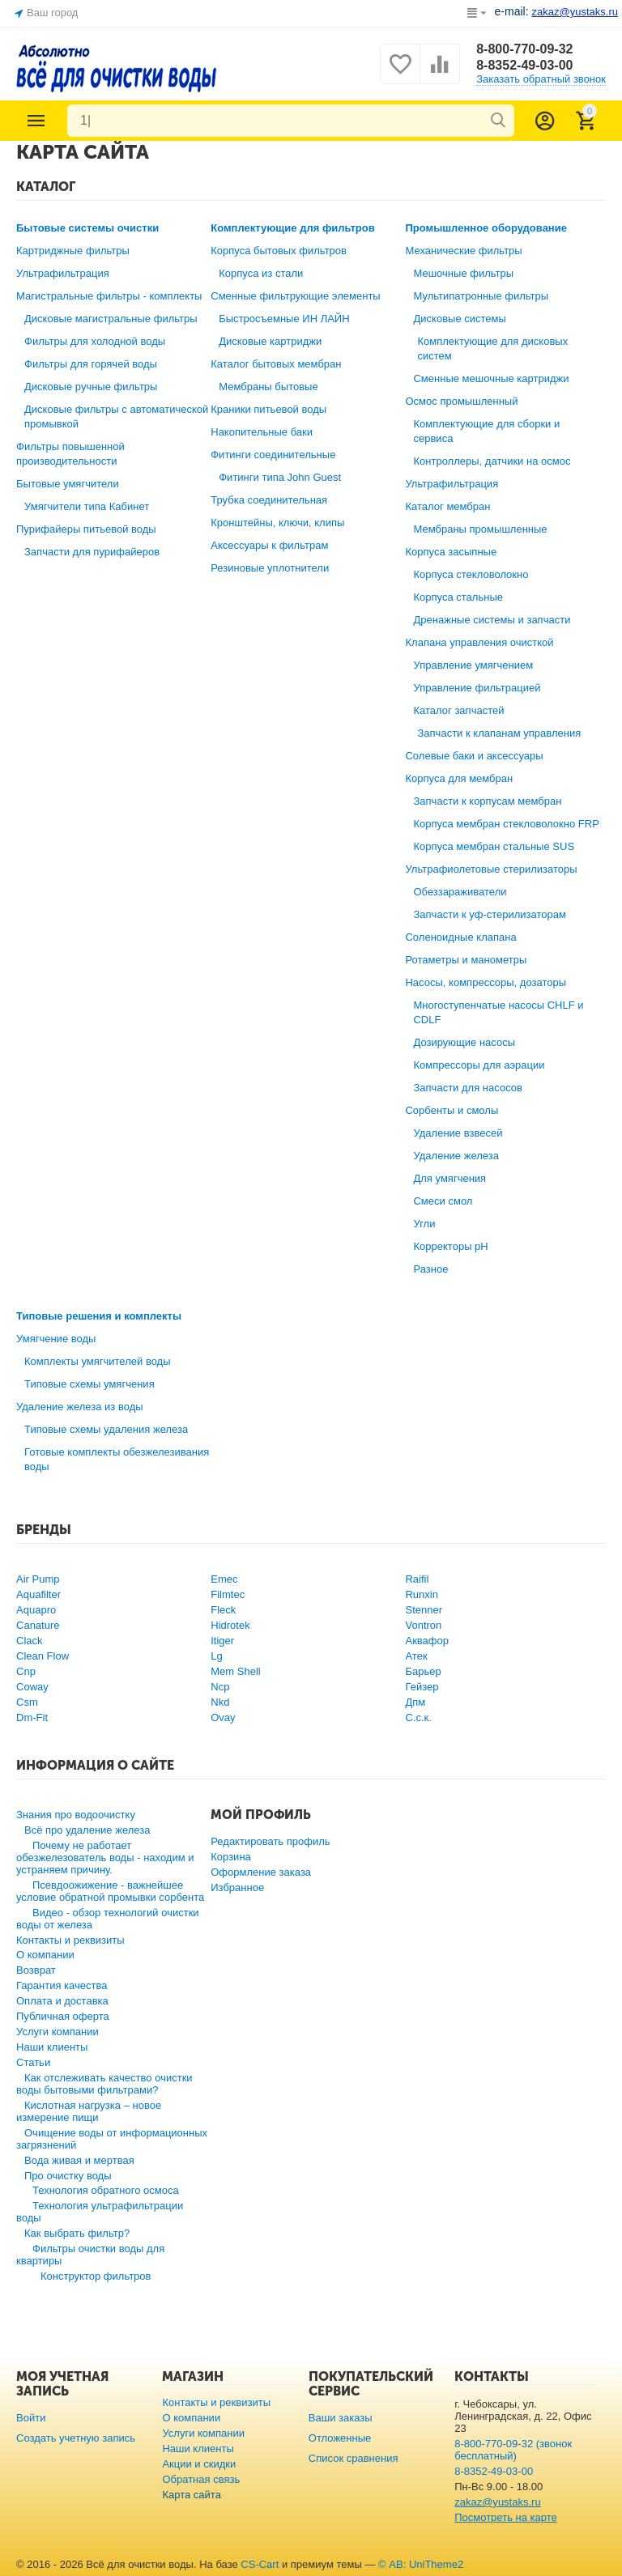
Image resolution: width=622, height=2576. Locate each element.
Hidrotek (230, 1625)
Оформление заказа (261, 1872)
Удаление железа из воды (79, 1407)
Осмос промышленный (461, 401)
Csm (27, 1702)
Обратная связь (201, 2479)
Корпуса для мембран (459, 778)
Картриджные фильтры (73, 250)
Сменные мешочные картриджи (491, 378)
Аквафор (427, 1640)
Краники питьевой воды (268, 409)
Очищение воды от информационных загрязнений (111, 2139)
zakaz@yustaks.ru (497, 2502)
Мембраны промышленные (480, 529)
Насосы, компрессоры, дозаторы (485, 982)
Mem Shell (235, 1671)
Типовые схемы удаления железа (106, 1429)
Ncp (220, 1687)
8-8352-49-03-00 (524, 65)
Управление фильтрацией (476, 688)
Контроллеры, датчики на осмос (491, 461)
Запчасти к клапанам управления (499, 733)
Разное (430, 1269)
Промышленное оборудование (486, 228)
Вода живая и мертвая (79, 2160)
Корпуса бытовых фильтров (279, 250)
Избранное (237, 1887)
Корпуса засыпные (450, 552)
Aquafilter (38, 1594)
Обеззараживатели (459, 892)
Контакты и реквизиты (70, 1940)
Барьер (423, 1671)
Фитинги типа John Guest (280, 477)
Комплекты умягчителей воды (97, 1361)
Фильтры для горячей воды (90, 364)
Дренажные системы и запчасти (491, 620)
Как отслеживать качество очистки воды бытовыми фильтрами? (104, 2084)
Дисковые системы (459, 318)
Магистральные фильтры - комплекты (109, 296)
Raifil (416, 1579)
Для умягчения (449, 1178)
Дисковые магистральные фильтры (111, 318)
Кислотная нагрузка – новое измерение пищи (88, 2111)
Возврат (36, 1970)
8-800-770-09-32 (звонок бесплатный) (513, 2450)
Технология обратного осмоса (105, 2190)
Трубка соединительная (269, 500)
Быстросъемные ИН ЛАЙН (284, 318)
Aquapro (36, 1610)
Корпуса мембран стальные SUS (493, 846)
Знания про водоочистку (75, 1815)
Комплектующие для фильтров (292, 228)
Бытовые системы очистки (87, 228)
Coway (32, 1687)
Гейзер (421, 1687)
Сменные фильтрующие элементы (296, 296)
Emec (224, 1579)
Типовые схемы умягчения (89, 1384)
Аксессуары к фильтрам (269, 545)
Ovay (223, 1717)
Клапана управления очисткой (479, 642)
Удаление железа (455, 1156)
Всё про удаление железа (87, 1830)
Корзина (231, 1857)
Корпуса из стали (261, 273)
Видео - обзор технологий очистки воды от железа (107, 1918)
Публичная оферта (62, 2016)
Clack (29, 1640)
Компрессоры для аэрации (478, 1065)
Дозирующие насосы (464, 1042)
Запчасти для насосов (467, 1088)
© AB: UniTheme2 (420, 2564)
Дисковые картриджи (270, 341)
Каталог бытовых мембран (276, 364)
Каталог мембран (447, 506)
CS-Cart (260, 2564)
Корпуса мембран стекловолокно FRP (506, 824)
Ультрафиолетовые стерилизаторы (491, 869)
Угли (424, 1224)
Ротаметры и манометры (465, 960)
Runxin (421, 1594)
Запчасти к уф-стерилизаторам (489, 914)
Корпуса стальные (458, 597)
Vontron (423, 1625)
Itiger (222, 1640)
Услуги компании (57, 2032)
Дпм (415, 1702)
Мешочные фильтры (463, 273)
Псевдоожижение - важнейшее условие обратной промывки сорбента (110, 1891)
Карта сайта (191, 2495)
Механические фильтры (463, 250)
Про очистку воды (68, 2176)
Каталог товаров (36, 120)
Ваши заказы (341, 2418)
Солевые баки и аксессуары (474, 756)
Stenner (423, 1610)
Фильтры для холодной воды (94, 341)
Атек (416, 1656)
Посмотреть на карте (505, 2517)
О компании (45, 1955)
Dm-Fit (32, 1717)
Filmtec (228, 1594)
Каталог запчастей (458, 710)
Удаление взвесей (457, 1133)
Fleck (223, 1610)
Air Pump (38, 1579)
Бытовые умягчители (67, 484)
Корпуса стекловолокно (470, 574)
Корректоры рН (450, 1246)
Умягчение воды (56, 1339)
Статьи (33, 2062)
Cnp (26, 1671)
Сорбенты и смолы (451, 1110)
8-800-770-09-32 (524, 49)
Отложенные (340, 2438)
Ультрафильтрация (62, 273)
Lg (216, 1656)
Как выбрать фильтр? (77, 2233)
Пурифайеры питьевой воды (86, 529)
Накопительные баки (262, 432)
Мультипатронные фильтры (480, 296)
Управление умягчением (473, 665)
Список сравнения (353, 2458)
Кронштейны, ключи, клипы (277, 522)
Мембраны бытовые (268, 386)
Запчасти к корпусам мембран (487, 801)
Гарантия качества (62, 1985)
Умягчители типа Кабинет (86, 506)
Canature (38, 1625)
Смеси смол (442, 1201)
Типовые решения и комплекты (98, 1316)
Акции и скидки (199, 2464)
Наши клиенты (51, 2047)
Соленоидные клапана (460, 937)
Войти (30, 2418)
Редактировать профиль (270, 1841)
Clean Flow (42, 1656)
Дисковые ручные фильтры (90, 386)
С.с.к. (418, 1717)
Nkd (220, 1702)
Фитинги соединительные (273, 454)
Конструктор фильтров (95, 2276)
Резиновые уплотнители (270, 568)
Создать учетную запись (75, 2438)
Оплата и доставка (62, 2001)
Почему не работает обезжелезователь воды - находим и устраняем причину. (105, 1857)
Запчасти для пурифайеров (92, 552)
